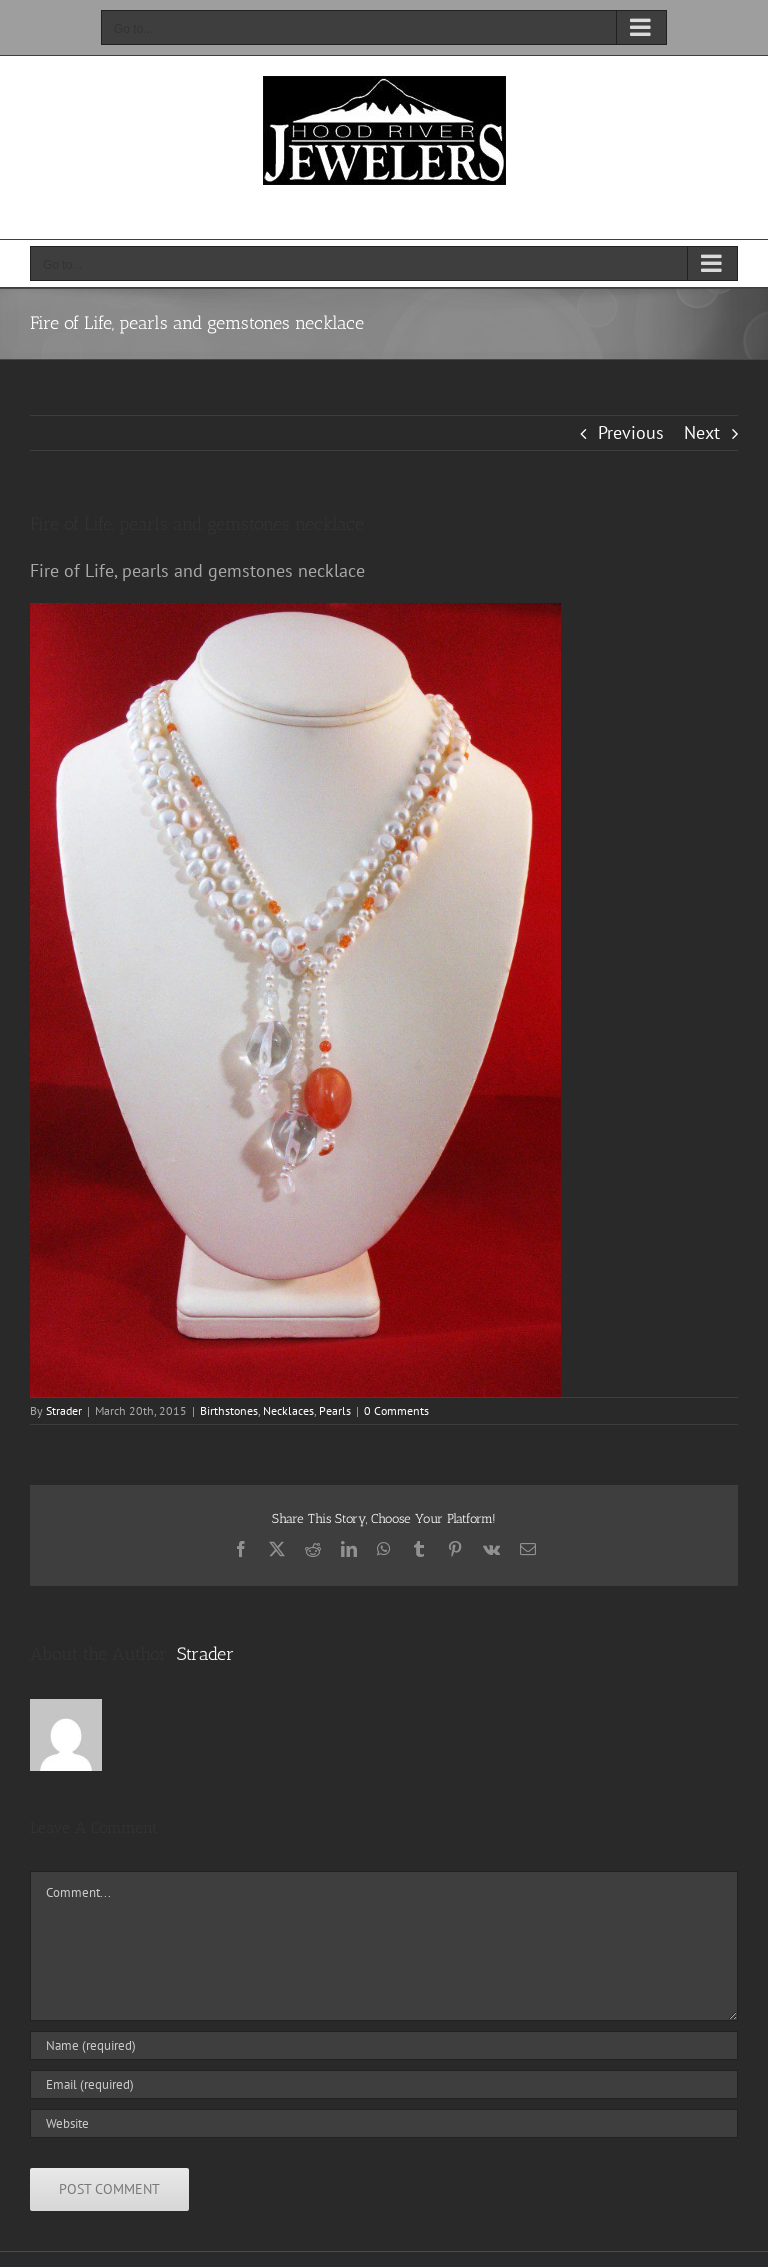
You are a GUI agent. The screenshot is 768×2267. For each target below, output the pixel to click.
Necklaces (288, 1410)
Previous (631, 432)
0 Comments (396, 1410)
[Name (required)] (384, 2045)
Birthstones (229, 1410)
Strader (64, 1410)
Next (702, 432)
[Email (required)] (384, 2084)
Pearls (335, 1410)
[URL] (384, 2123)
